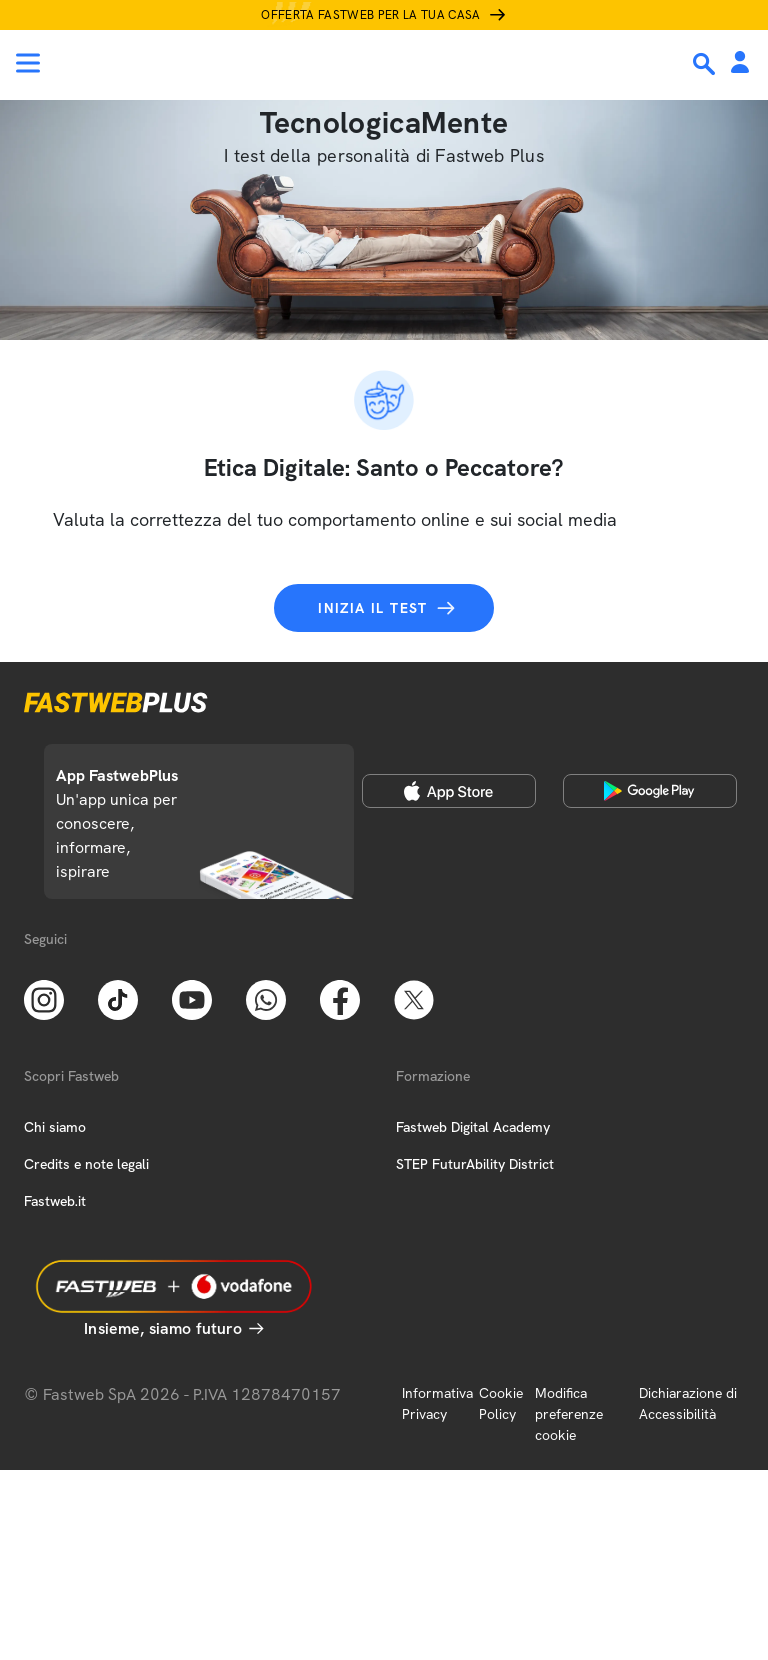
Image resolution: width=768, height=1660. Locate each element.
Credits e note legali (86, 1164)
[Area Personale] (740, 63)
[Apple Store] (449, 791)
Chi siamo (55, 1127)
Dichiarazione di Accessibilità (688, 1403)
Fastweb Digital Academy (473, 1127)
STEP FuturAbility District (475, 1164)
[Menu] (28, 63)
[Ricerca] (706, 64)
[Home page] (152, 63)
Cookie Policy (501, 1403)
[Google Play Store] (650, 791)
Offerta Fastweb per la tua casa (371, 15)
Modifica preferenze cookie (569, 1414)
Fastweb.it (55, 1201)
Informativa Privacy (437, 1403)
